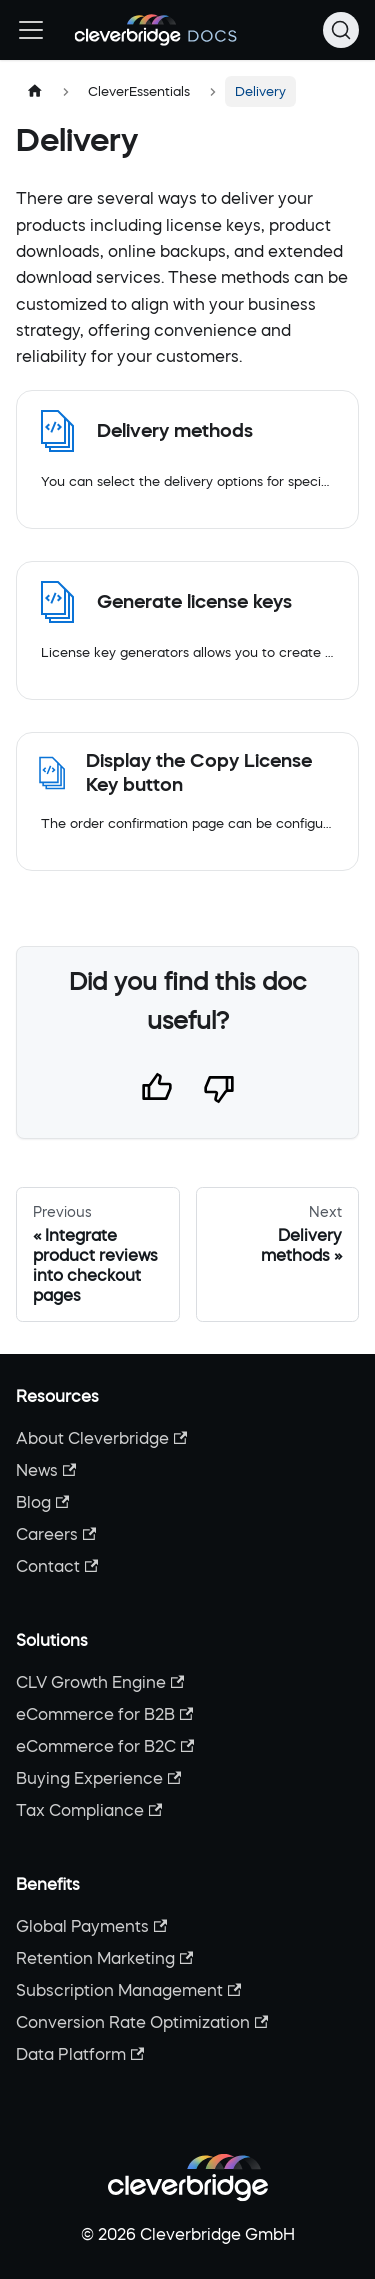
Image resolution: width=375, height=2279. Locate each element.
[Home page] (35, 91)
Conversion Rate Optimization (142, 2022)
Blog (42, 1502)
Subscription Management (128, 1990)
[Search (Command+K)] (341, 30)
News (46, 1470)
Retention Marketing (104, 1958)
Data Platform (80, 2054)
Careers (56, 1534)
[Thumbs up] (157, 1092)
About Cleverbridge (101, 1438)
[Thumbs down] (219, 1092)
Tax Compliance (89, 1810)
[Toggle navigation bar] (31, 30)
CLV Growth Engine (100, 1682)
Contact (57, 1566)
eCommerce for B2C (105, 1746)
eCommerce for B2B (104, 1714)
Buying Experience (98, 1778)
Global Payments (91, 1926)
